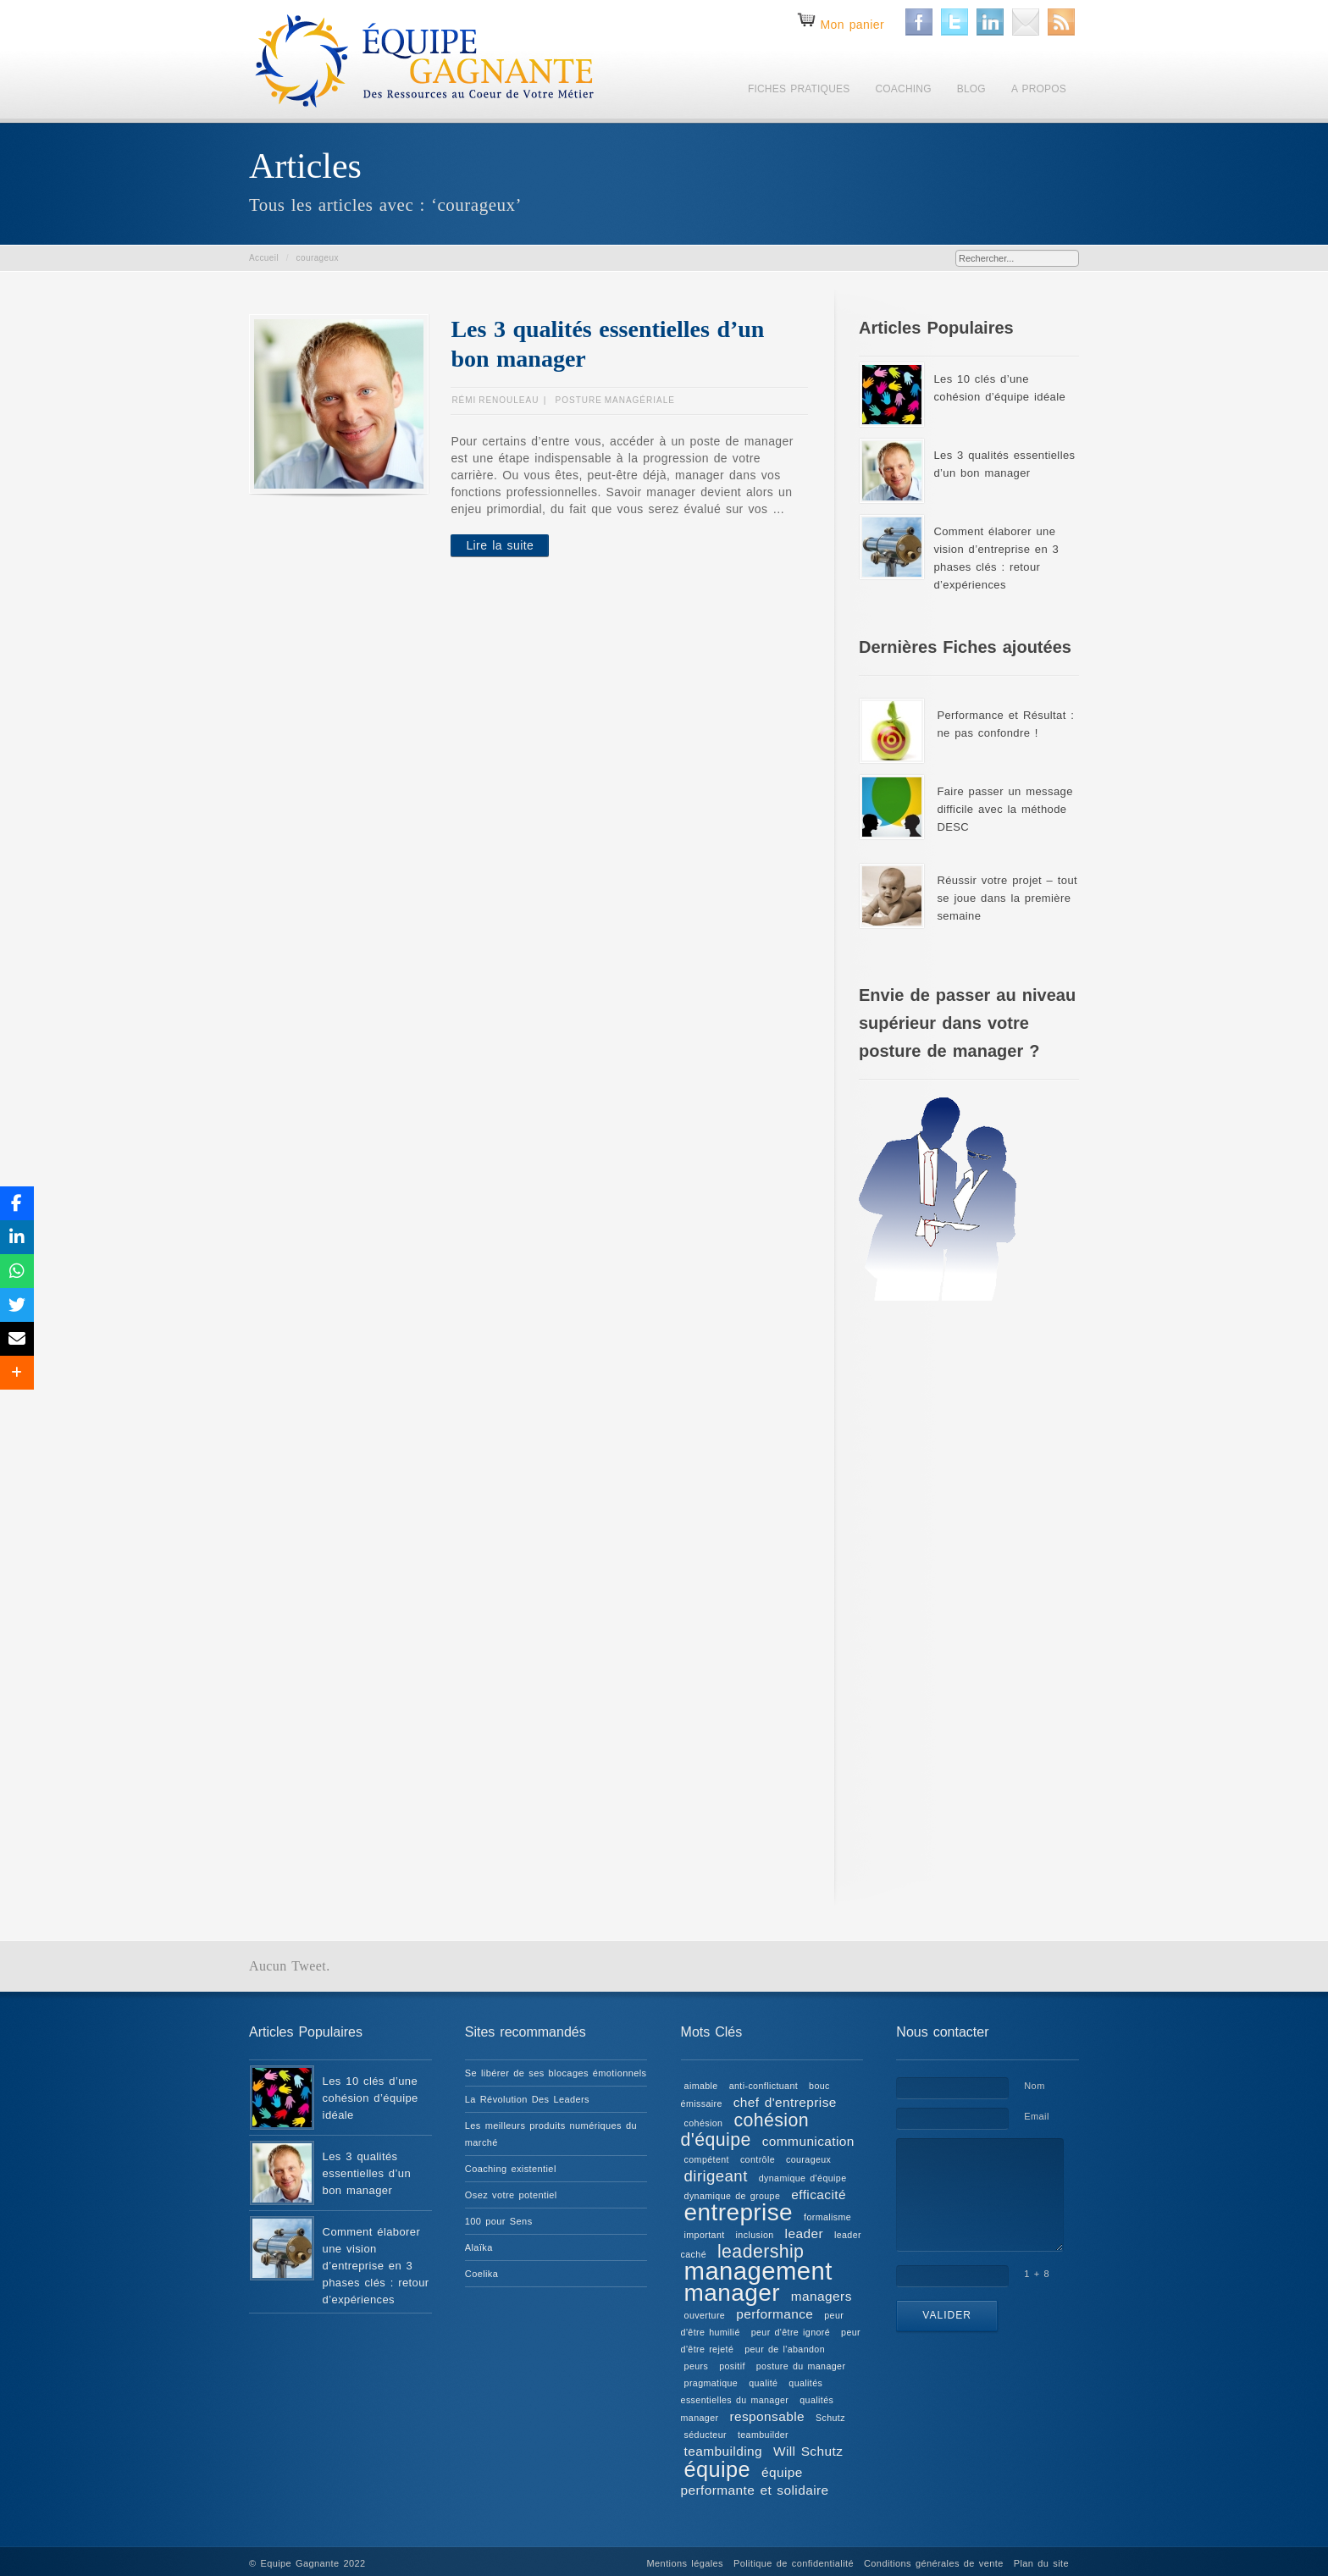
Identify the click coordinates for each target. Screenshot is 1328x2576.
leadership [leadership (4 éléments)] (760, 2252)
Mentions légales (685, 2563)
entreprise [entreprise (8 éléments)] (739, 2212)
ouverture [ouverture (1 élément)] (705, 2315)
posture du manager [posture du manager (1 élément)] (801, 2366)
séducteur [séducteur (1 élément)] (705, 2435)
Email (1036, 2116)
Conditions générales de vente (934, 2563)
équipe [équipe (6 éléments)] (717, 2469)
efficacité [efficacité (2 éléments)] (818, 2194)
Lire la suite (500, 545)
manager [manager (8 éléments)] (732, 2293)
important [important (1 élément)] (704, 2235)
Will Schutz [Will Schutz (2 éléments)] (808, 2451)
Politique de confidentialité (793, 2563)
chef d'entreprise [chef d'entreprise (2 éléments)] (785, 2102)
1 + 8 (1036, 2274)
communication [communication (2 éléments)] (808, 2141)
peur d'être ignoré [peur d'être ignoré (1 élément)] (790, 2332)
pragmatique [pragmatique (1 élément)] (711, 2383)
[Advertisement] (969, 1593)
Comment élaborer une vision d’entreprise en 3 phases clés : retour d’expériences (376, 2265)
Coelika (482, 2274)
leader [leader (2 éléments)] (804, 2233)
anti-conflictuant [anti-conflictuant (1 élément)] (763, 2086)
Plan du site (1041, 2563)
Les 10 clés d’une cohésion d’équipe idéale (370, 2098)
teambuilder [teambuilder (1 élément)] (763, 2435)
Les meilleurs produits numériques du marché (551, 2134)
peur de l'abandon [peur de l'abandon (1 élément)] (784, 2349)
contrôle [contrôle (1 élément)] (757, 2159)
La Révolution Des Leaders (527, 2099)
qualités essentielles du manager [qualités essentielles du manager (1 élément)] (752, 2391)
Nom (1034, 2086)
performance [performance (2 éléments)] (774, 2314)
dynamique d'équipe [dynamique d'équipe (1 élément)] (803, 2178)
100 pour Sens (499, 2221)
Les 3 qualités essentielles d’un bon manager (367, 2173)
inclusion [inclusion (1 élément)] (755, 2235)
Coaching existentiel (510, 2169)
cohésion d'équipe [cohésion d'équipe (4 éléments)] (745, 2130)
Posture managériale (615, 400)
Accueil (264, 258)
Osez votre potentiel (511, 2195)
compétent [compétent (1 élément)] (706, 2159)
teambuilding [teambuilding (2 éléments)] (723, 2451)
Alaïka (479, 2247)
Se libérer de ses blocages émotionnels (556, 2073)
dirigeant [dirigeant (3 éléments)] (716, 2176)
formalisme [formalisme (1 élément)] (827, 2217)
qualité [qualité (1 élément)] (763, 2383)
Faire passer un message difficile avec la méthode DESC (1004, 809)
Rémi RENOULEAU (495, 400)
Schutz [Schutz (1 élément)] (830, 2418)
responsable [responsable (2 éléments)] (767, 2416)
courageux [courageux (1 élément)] (808, 2159)
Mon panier (852, 24)
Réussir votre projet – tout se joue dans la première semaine (1007, 898)
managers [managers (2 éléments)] (821, 2296)
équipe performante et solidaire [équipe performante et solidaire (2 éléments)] (755, 2481)
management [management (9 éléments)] (758, 2271)
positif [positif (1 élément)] (732, 2366)
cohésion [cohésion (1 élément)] (703, 2123)
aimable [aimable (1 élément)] (701, 2086)
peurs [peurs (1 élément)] (696, 2366)
